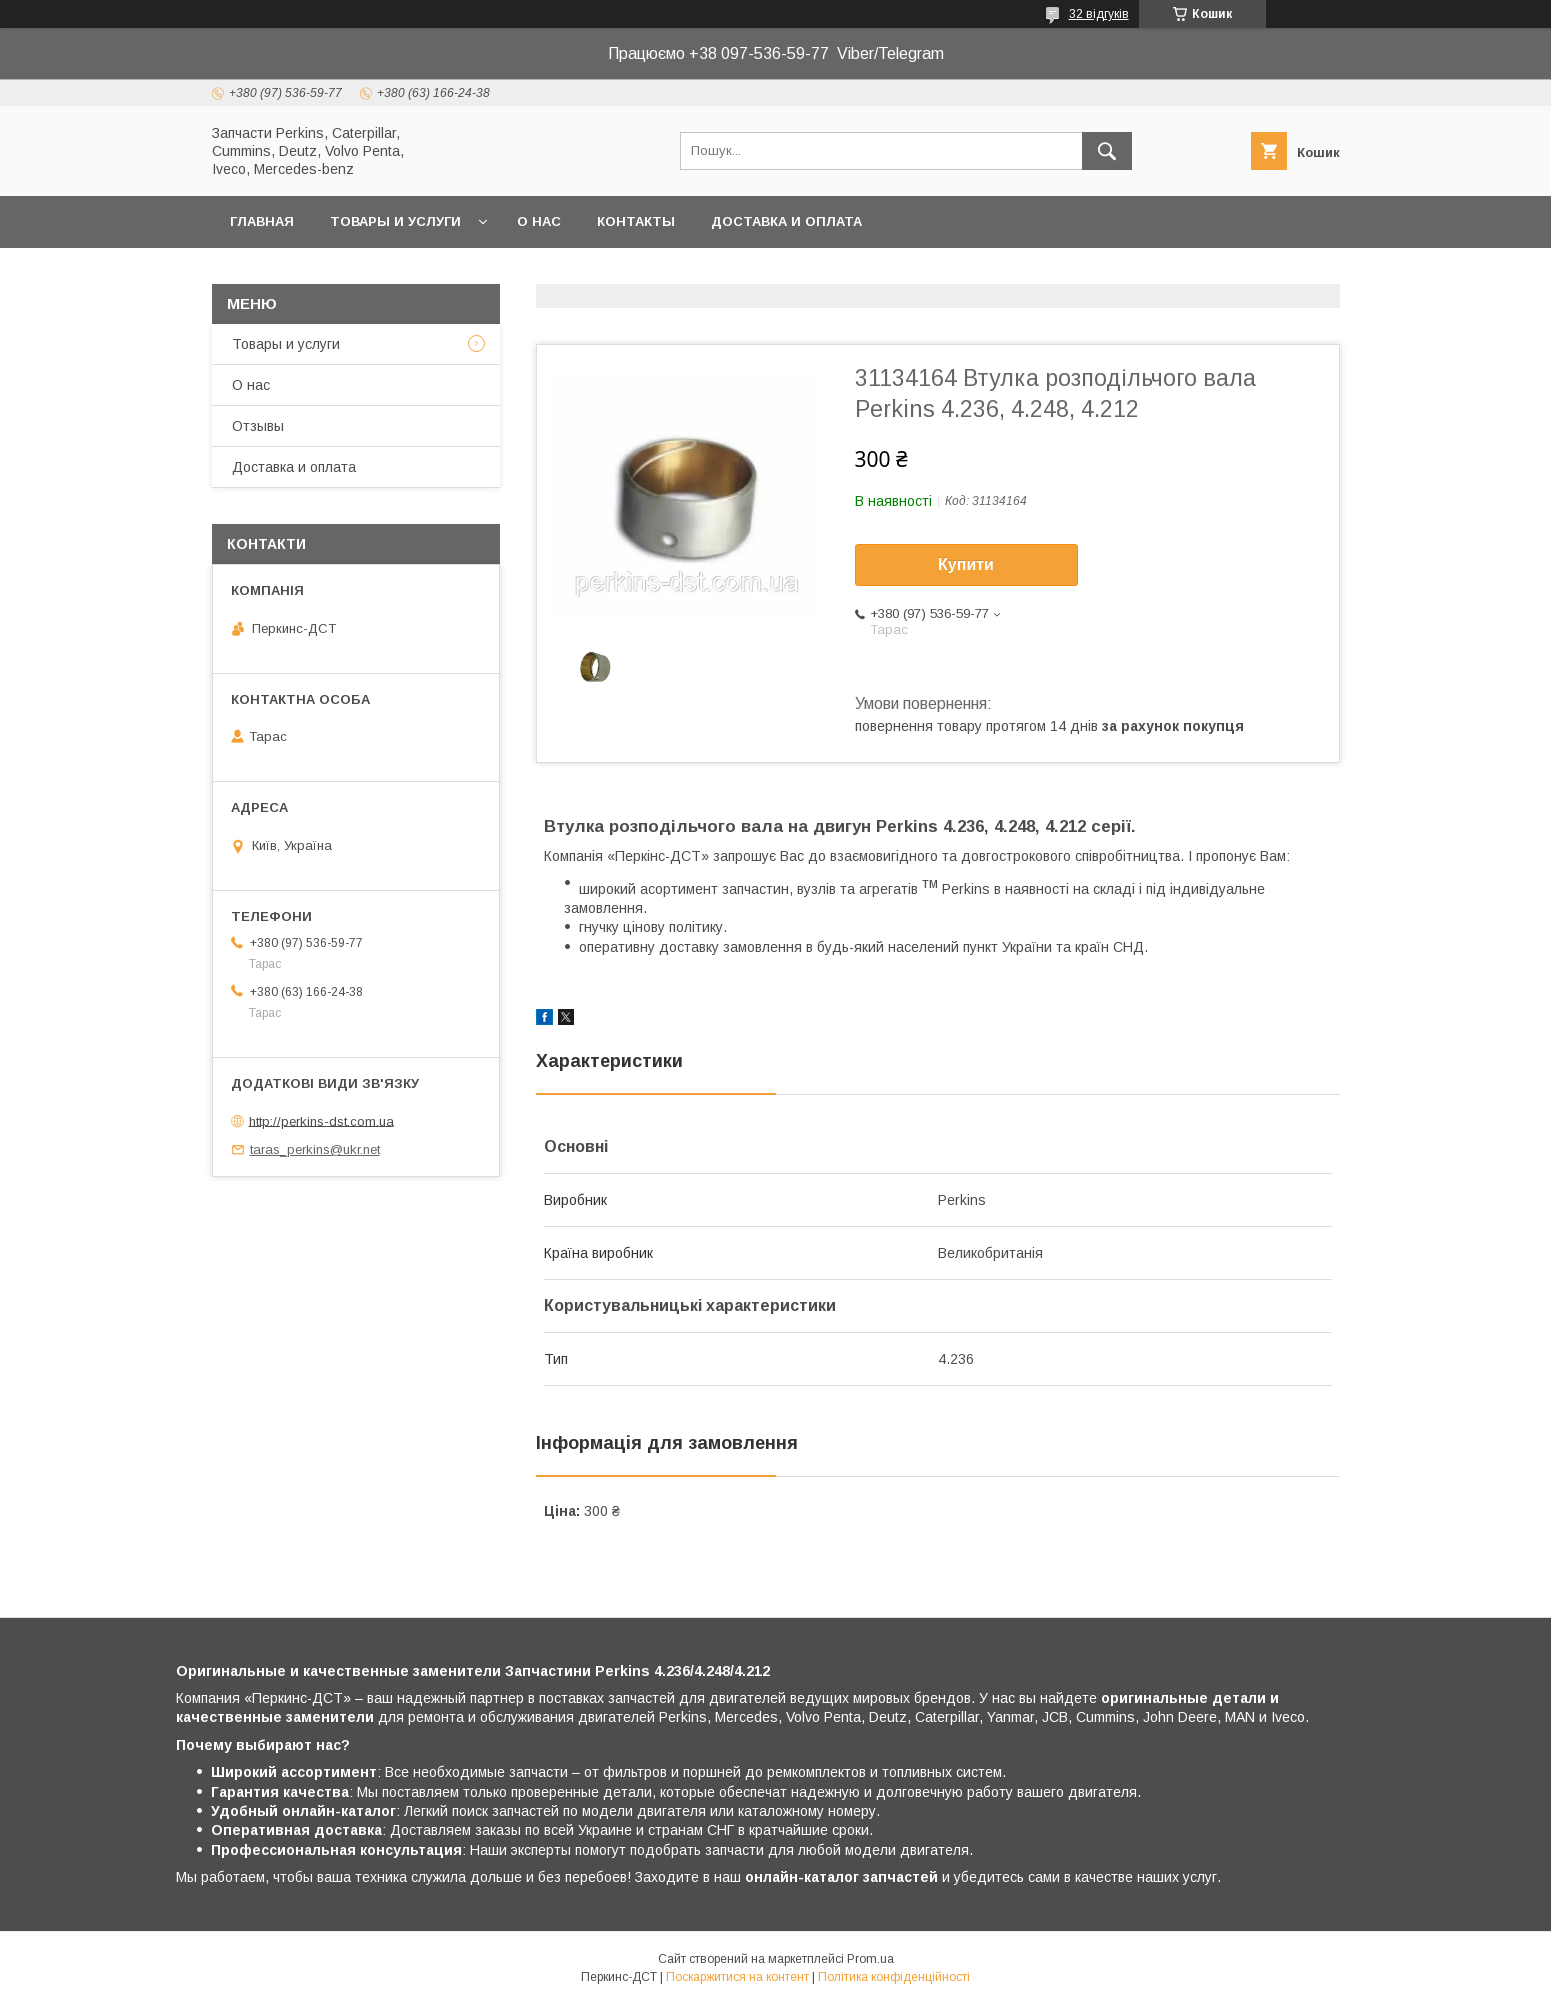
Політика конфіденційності (894, 1977)
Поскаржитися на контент (737, 1977)
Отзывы (258, 426)
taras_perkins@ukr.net (315, 1149)
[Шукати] (1107, 151)
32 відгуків (1099, 14)
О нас (539, 221)
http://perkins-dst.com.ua (321, 1120)
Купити (966, 564)
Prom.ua (870, 1959)
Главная (262, 221)
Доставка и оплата (786, 221)
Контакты (636, 221)
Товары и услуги (395, 221)
